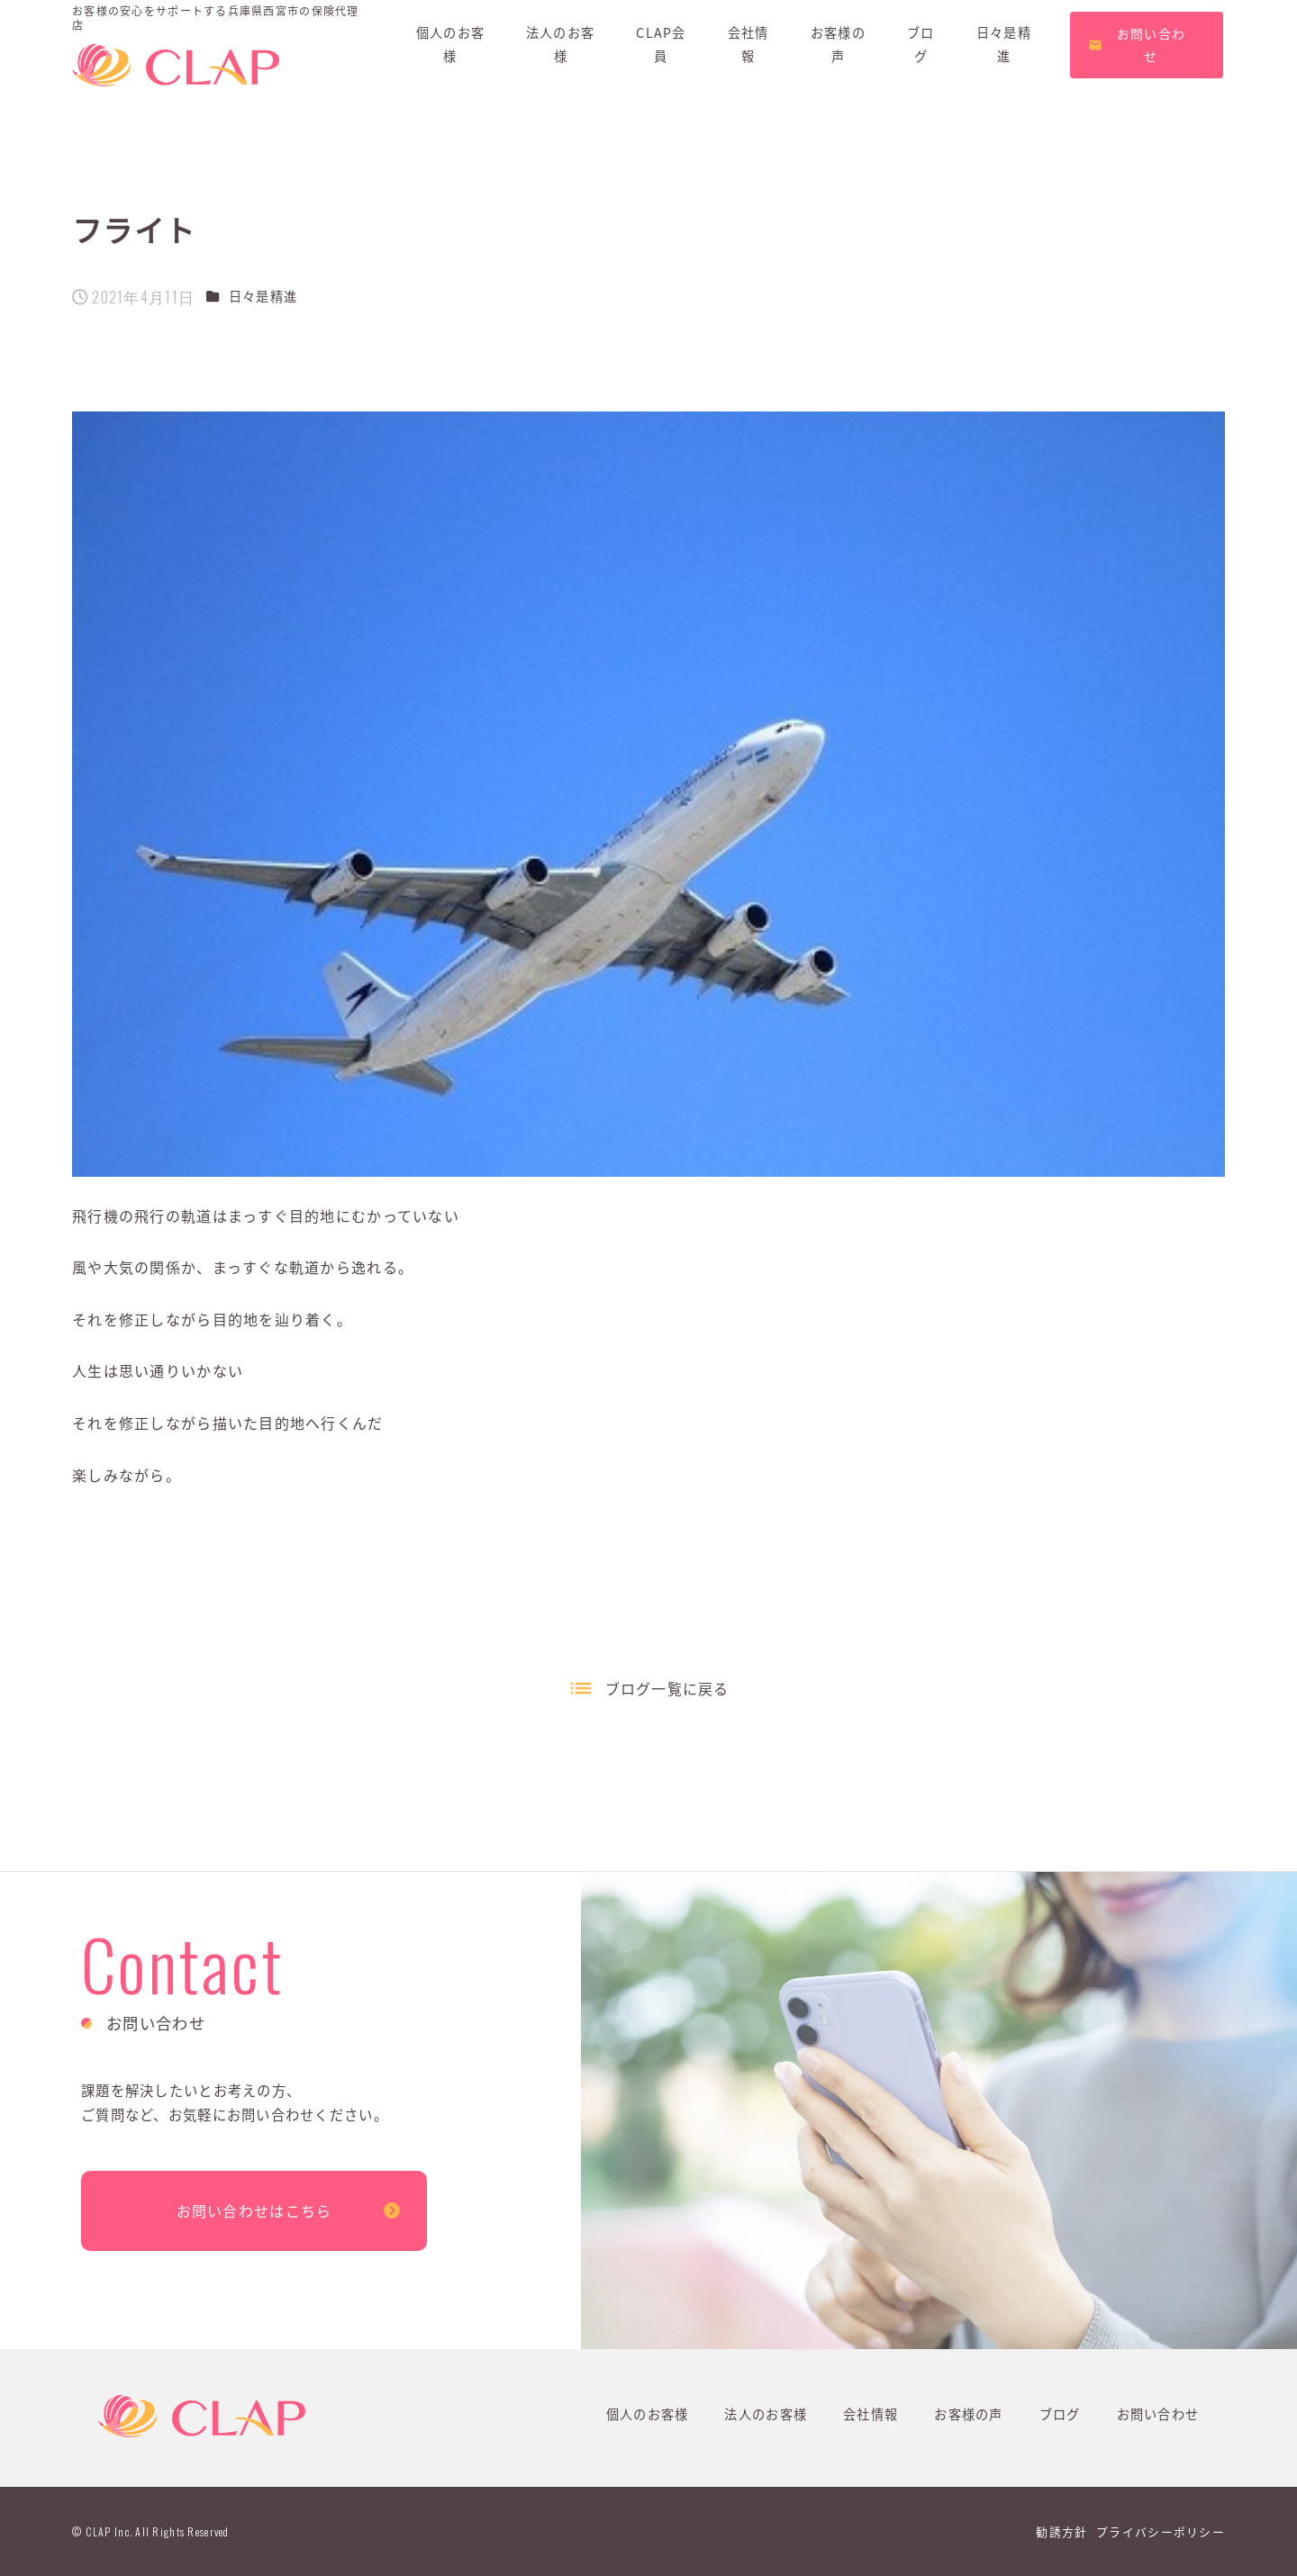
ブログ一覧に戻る (667, 1688)
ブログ (1060, 2414)
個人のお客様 (647, 2414)
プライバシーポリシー (1160, 2531)
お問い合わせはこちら (254, 2210)
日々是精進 (263, 296)
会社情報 (870, 2414)
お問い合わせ (1158, 2414)
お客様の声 (968, 2414)
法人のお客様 (765, 2414)
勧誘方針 (1061, 2531)
